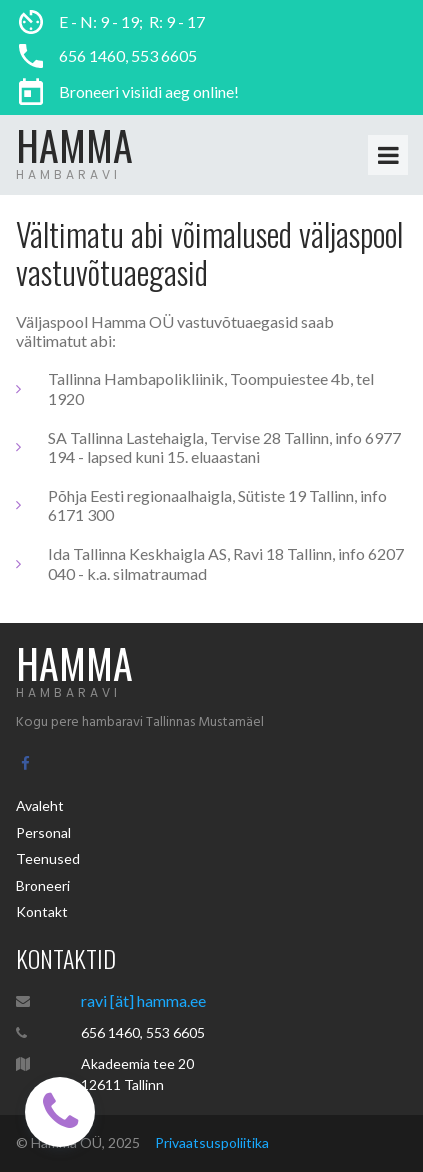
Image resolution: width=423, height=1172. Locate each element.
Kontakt (42, 911)
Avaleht (40, 805)
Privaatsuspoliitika (212, 1142)
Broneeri (43, 885)
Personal (43, 832)
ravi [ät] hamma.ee (143, 1000)
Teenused (48, 858)
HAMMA (74, 145)
